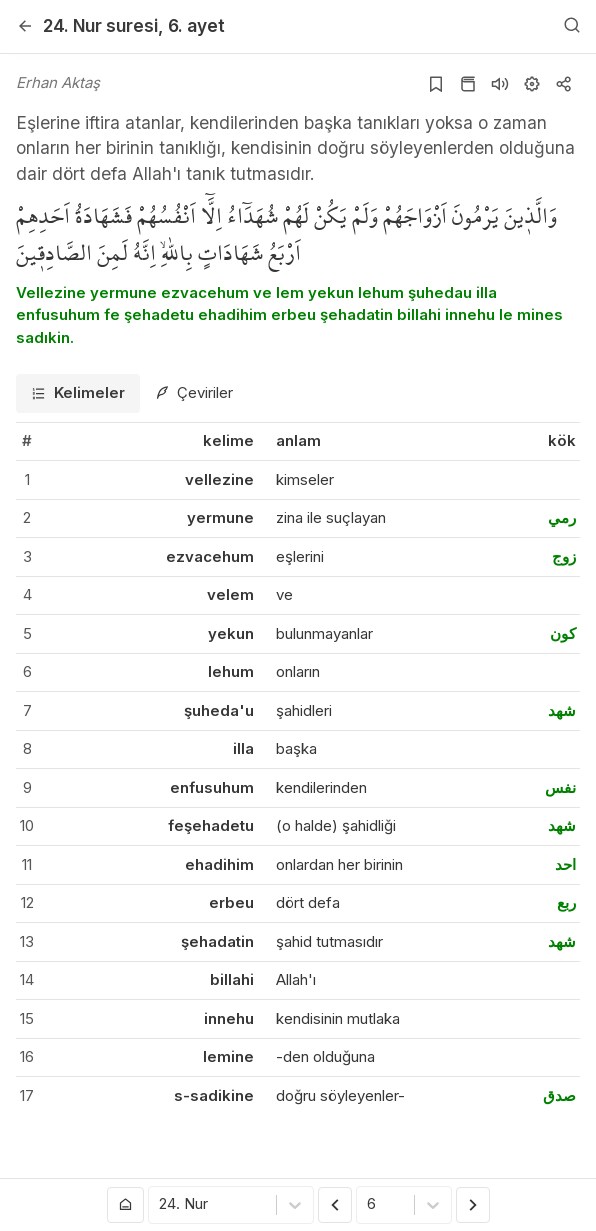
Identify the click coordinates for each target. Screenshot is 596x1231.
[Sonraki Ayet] (473, 1205)
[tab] (78, 393)
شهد (562, 710)
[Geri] (25, 26)
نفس (560, 787)
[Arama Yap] (572, 26)
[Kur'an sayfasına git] (468, 84)
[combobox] (161, 1205)
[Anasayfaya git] (126, 1205)
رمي (562, 517)
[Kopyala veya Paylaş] (564, 84)
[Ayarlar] (532, 84)
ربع (566, 902)
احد (565, 864)
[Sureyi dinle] (500, 84)
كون (563, 633)
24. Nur (100, 25)
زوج (564, 556)
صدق (559, 1095)
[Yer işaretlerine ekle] (436, 84)
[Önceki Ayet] (335, 1205)
